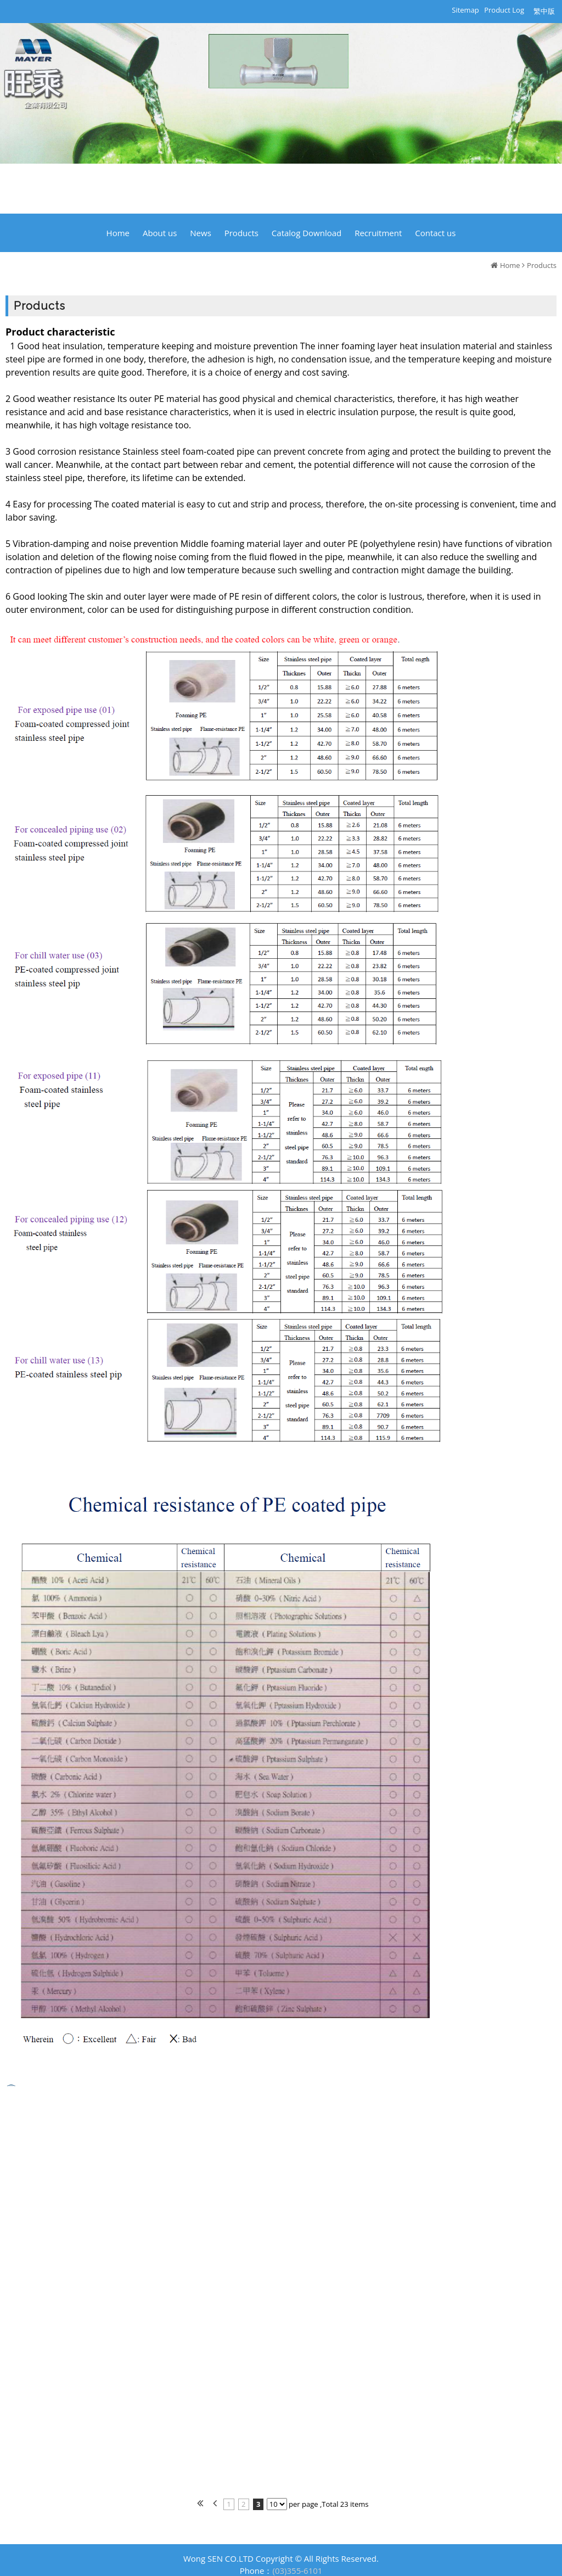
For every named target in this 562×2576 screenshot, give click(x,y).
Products (542, 265)
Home (510, 265)
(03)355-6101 (298, 2570)
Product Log (504, 10)
